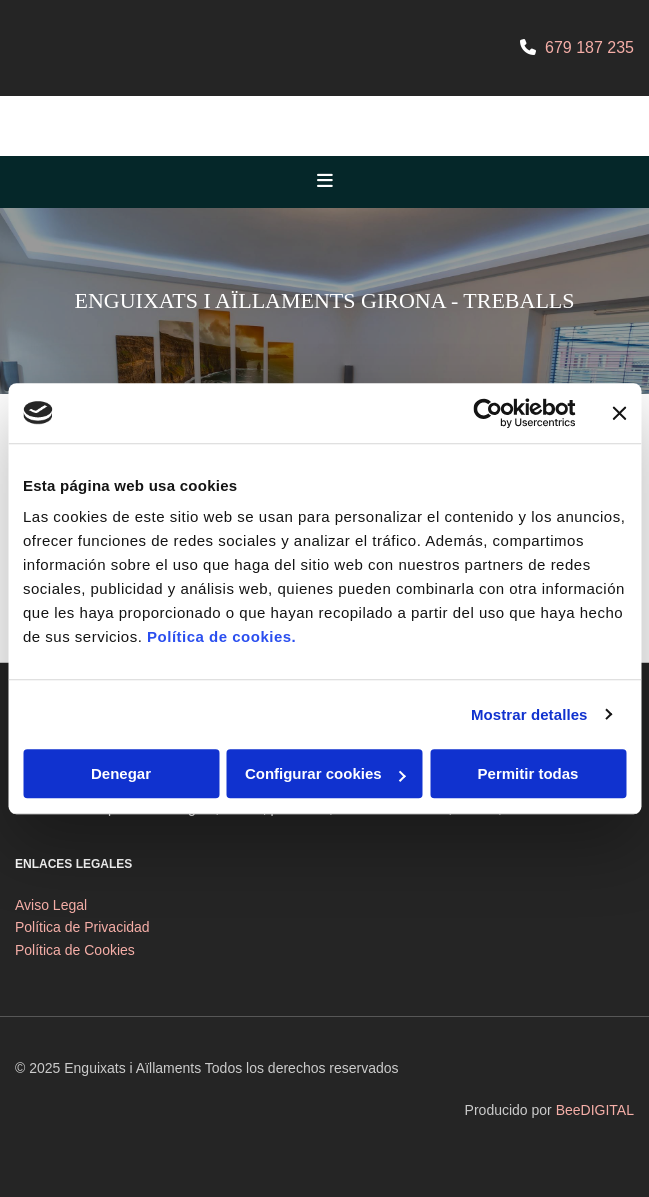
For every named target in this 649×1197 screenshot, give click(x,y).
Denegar (121, 773)
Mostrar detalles (529, 714)
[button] (324, 182)
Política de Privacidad (82, 927)
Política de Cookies (75, 950)
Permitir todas (528, 773)
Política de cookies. (221, 636)
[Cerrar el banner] (619, 413)
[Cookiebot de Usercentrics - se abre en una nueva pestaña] (487, 413)
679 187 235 (589, 47)
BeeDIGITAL (595, 1110)
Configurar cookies (325, 773)
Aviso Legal (51, 905)
